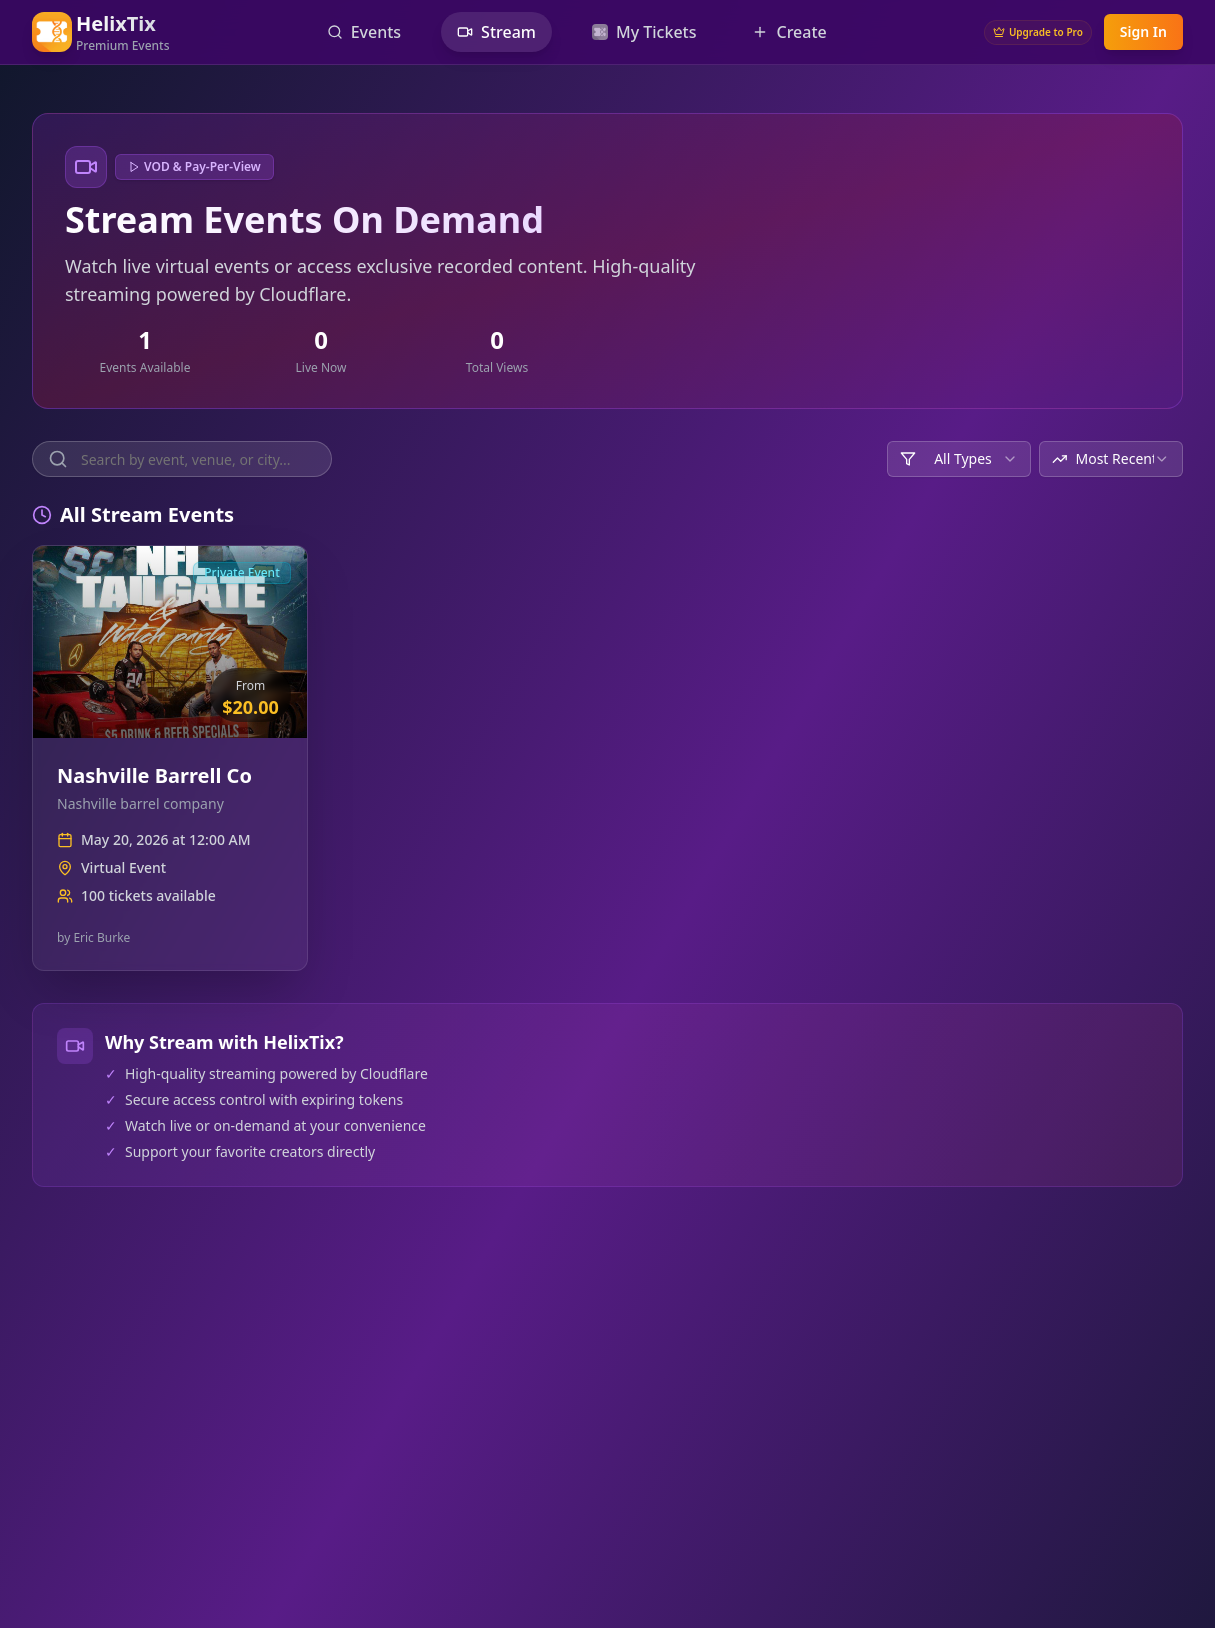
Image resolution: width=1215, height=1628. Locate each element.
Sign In (1143, 31)
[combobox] (959, 459)
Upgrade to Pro (1038, 32)
